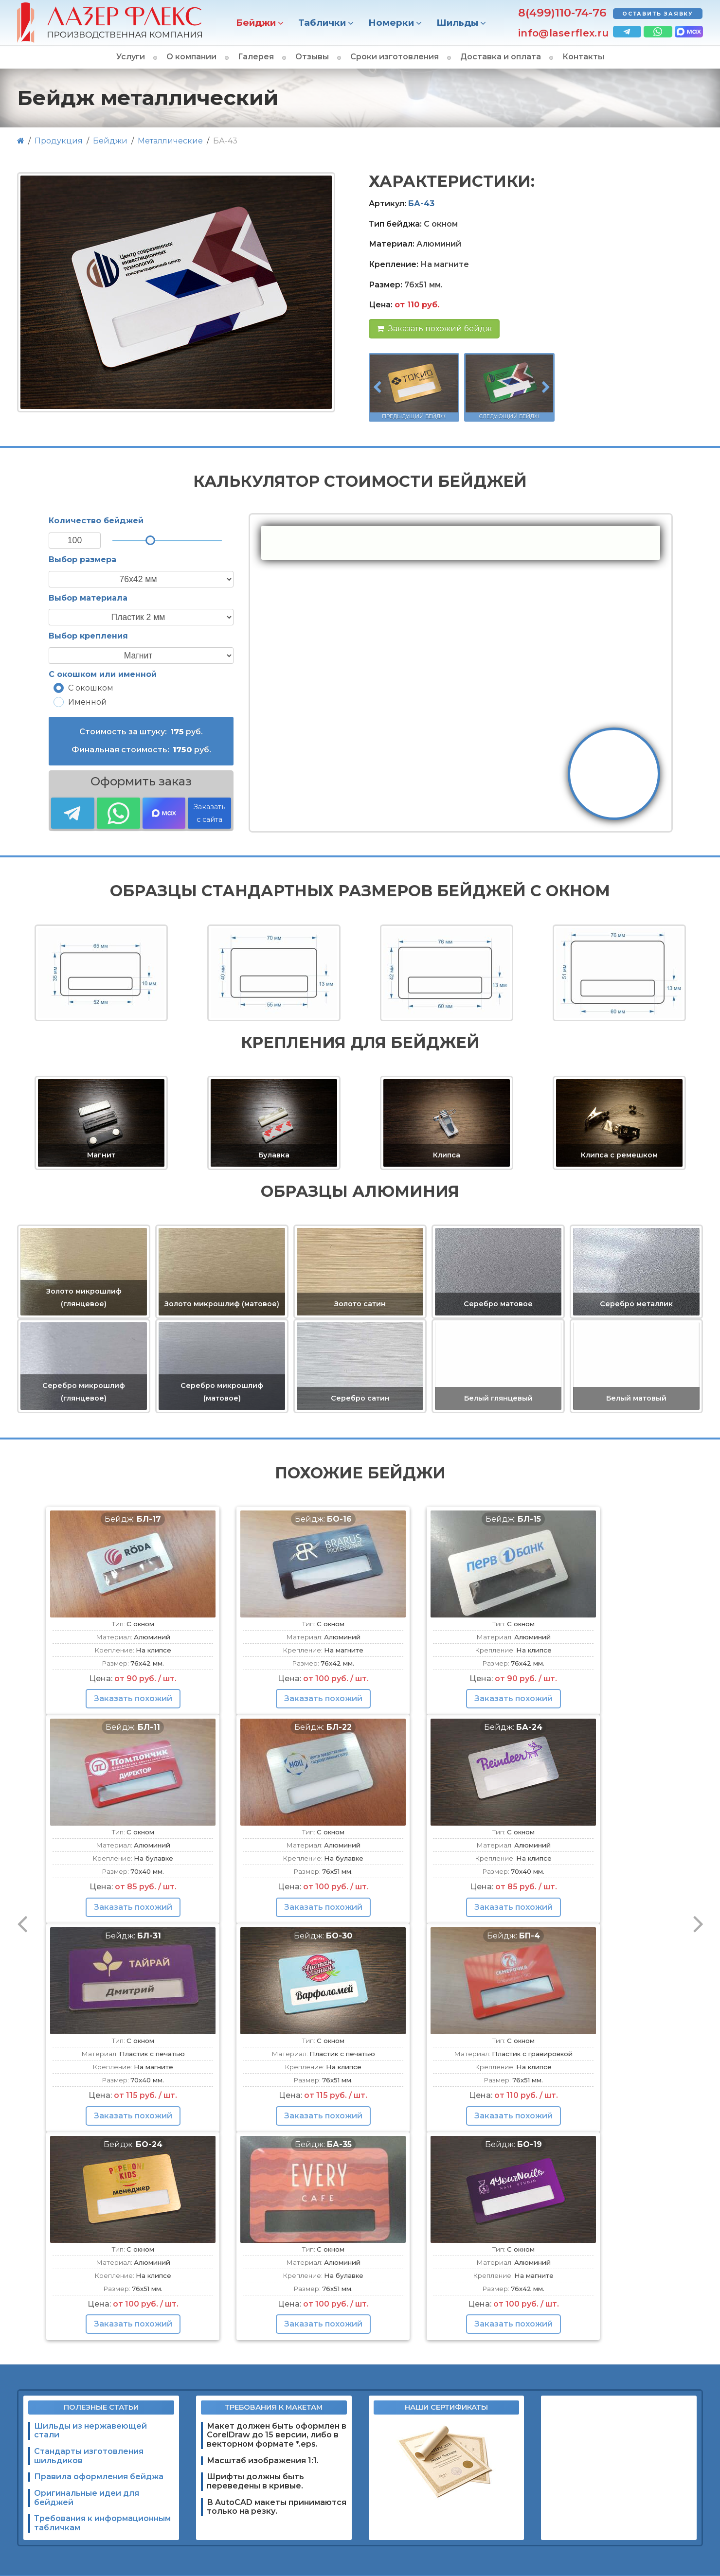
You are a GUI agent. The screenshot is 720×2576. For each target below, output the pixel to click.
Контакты (583, 56)
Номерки (391, 22)
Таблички (322, 22)
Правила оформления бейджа (98, 2476)
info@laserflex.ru (563, 33)
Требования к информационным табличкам (102, 2523)
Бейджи (256, 22)
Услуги (130, 56)
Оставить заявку (658, 14)
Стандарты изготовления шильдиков (89, 2456)
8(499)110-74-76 (562, 12)
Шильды (457, 22)
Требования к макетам (274, 2407)
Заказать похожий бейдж (434, 328)
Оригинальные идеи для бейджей (86, 2497)
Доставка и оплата (500, 56)
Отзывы (312, 56)
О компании (191, 56)
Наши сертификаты (446, 2407)
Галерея (256, 56)
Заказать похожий (133, 1698)
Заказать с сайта (209, 813)
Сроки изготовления (394, 56)
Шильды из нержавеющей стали (90, 2430)
